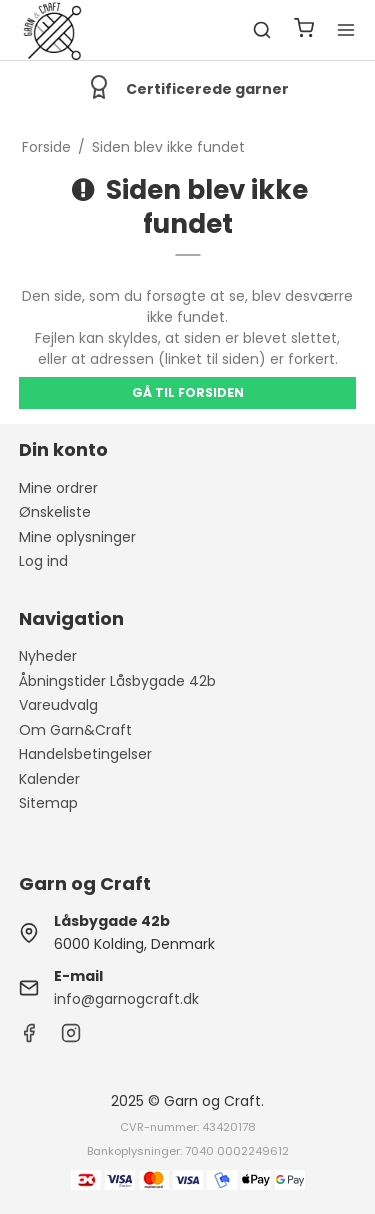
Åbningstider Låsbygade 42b (117, 681)
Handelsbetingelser (85, 754)
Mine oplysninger (77, 537)
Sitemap (48, 803)
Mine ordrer (58, 488)
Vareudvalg (58, 705)
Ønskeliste (55, 512)
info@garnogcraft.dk (126, 999)
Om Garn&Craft (75, 730)
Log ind (43, 561)
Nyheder (48, 656)
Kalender (49, 779)
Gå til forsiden (188, 392)
